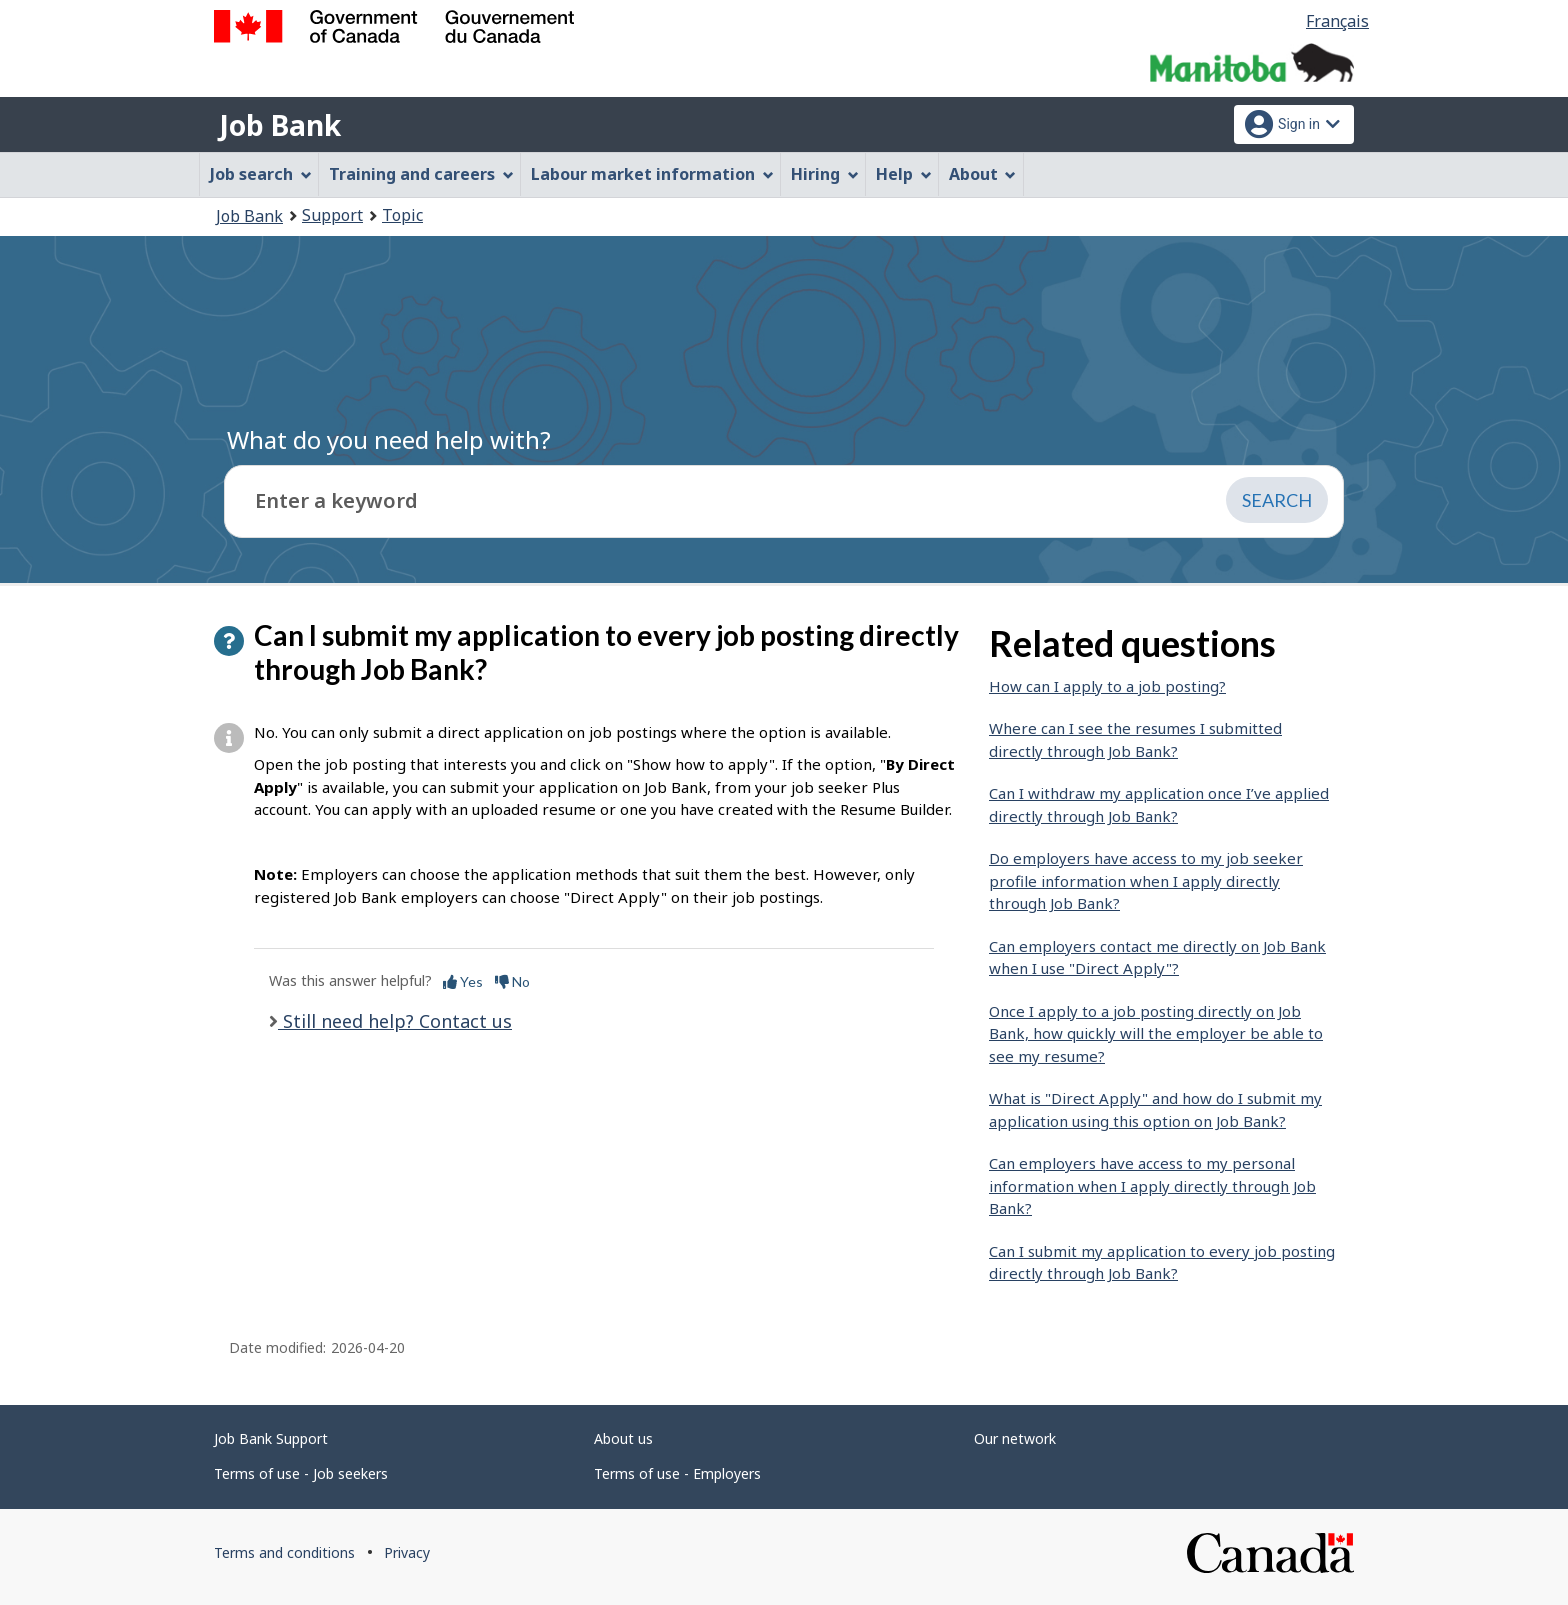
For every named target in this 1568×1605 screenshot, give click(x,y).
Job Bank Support (271, 1438)
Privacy (407, 1552)
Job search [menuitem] (261, 174)
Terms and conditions (284, 1552)
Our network (1015, 1438)
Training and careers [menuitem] (421, 174)
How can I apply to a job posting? (1107, 686)
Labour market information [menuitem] (652, 174)
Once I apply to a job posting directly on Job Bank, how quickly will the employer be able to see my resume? (1156, 1033)
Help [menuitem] (904, 174)
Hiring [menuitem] (825, 174)
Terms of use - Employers (677, 1473)
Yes (463, 981)
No (512, 981)
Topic (402, 215)
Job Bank (280, 125)
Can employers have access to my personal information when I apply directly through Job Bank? (1152, 1185)
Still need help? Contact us (395, 1021)
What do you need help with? (389, 439)
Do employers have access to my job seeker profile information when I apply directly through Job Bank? (1146, 880)
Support (332, 215)
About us (623, 1438)
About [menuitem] (983, 174)
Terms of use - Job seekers (301, 1473)
